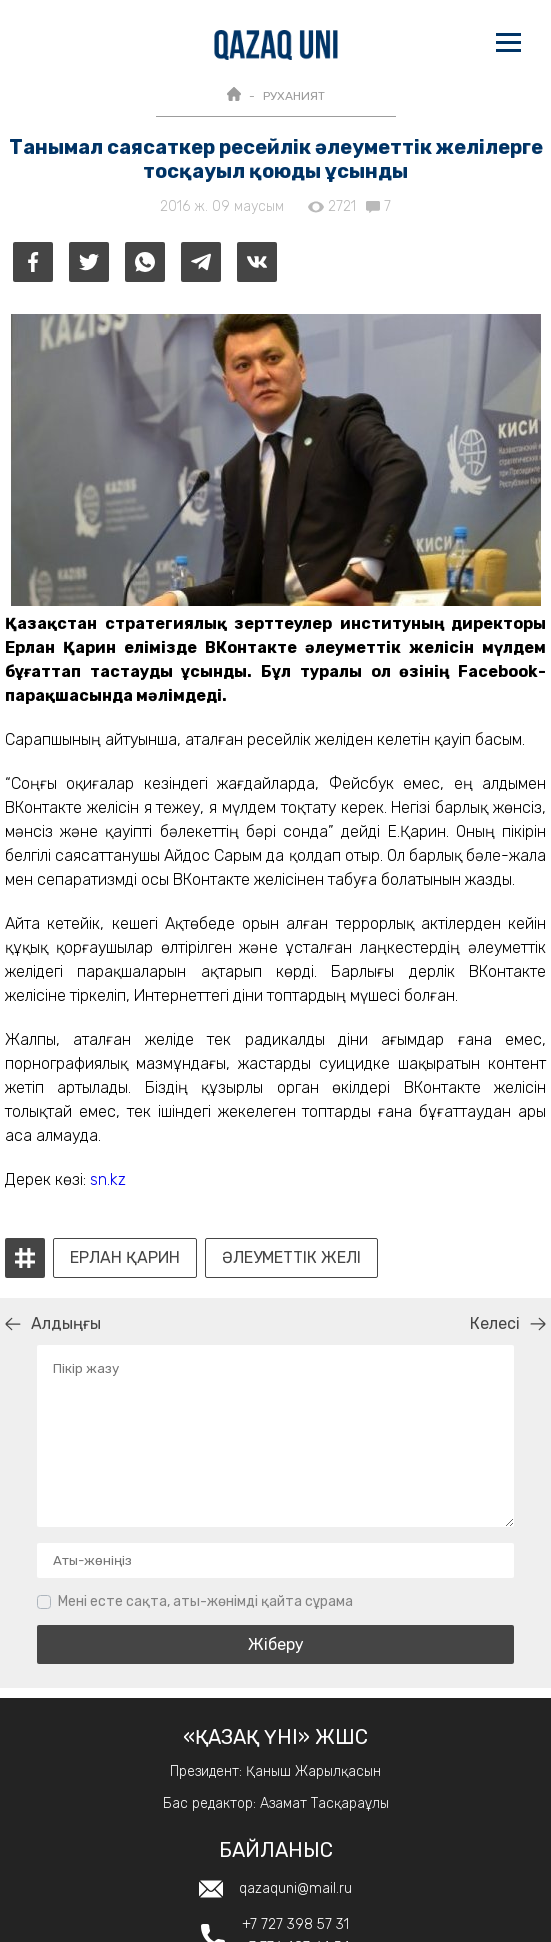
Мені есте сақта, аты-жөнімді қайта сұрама (205, 1601)
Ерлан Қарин (125, 1258)
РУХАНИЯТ (294, 96)
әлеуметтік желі (291, 1258)
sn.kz (108, 1179)
